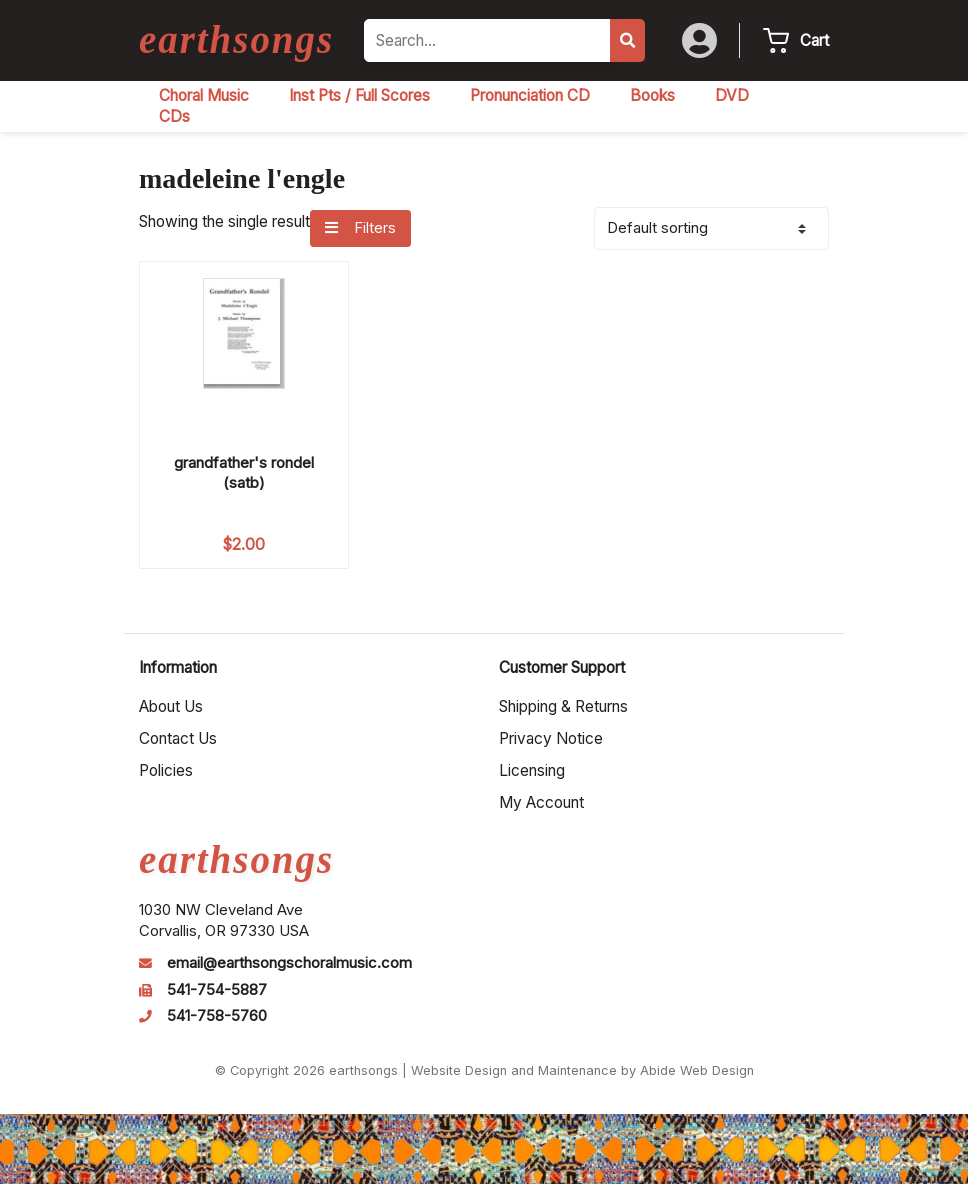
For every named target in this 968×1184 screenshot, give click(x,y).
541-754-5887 (217, 990)
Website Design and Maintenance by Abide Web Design (582, 1070)
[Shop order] (711, 228)
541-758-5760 (217, 1016)
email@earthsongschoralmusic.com (289, 963)
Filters (360, 228)
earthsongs (236, 39)
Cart (814, 40)
